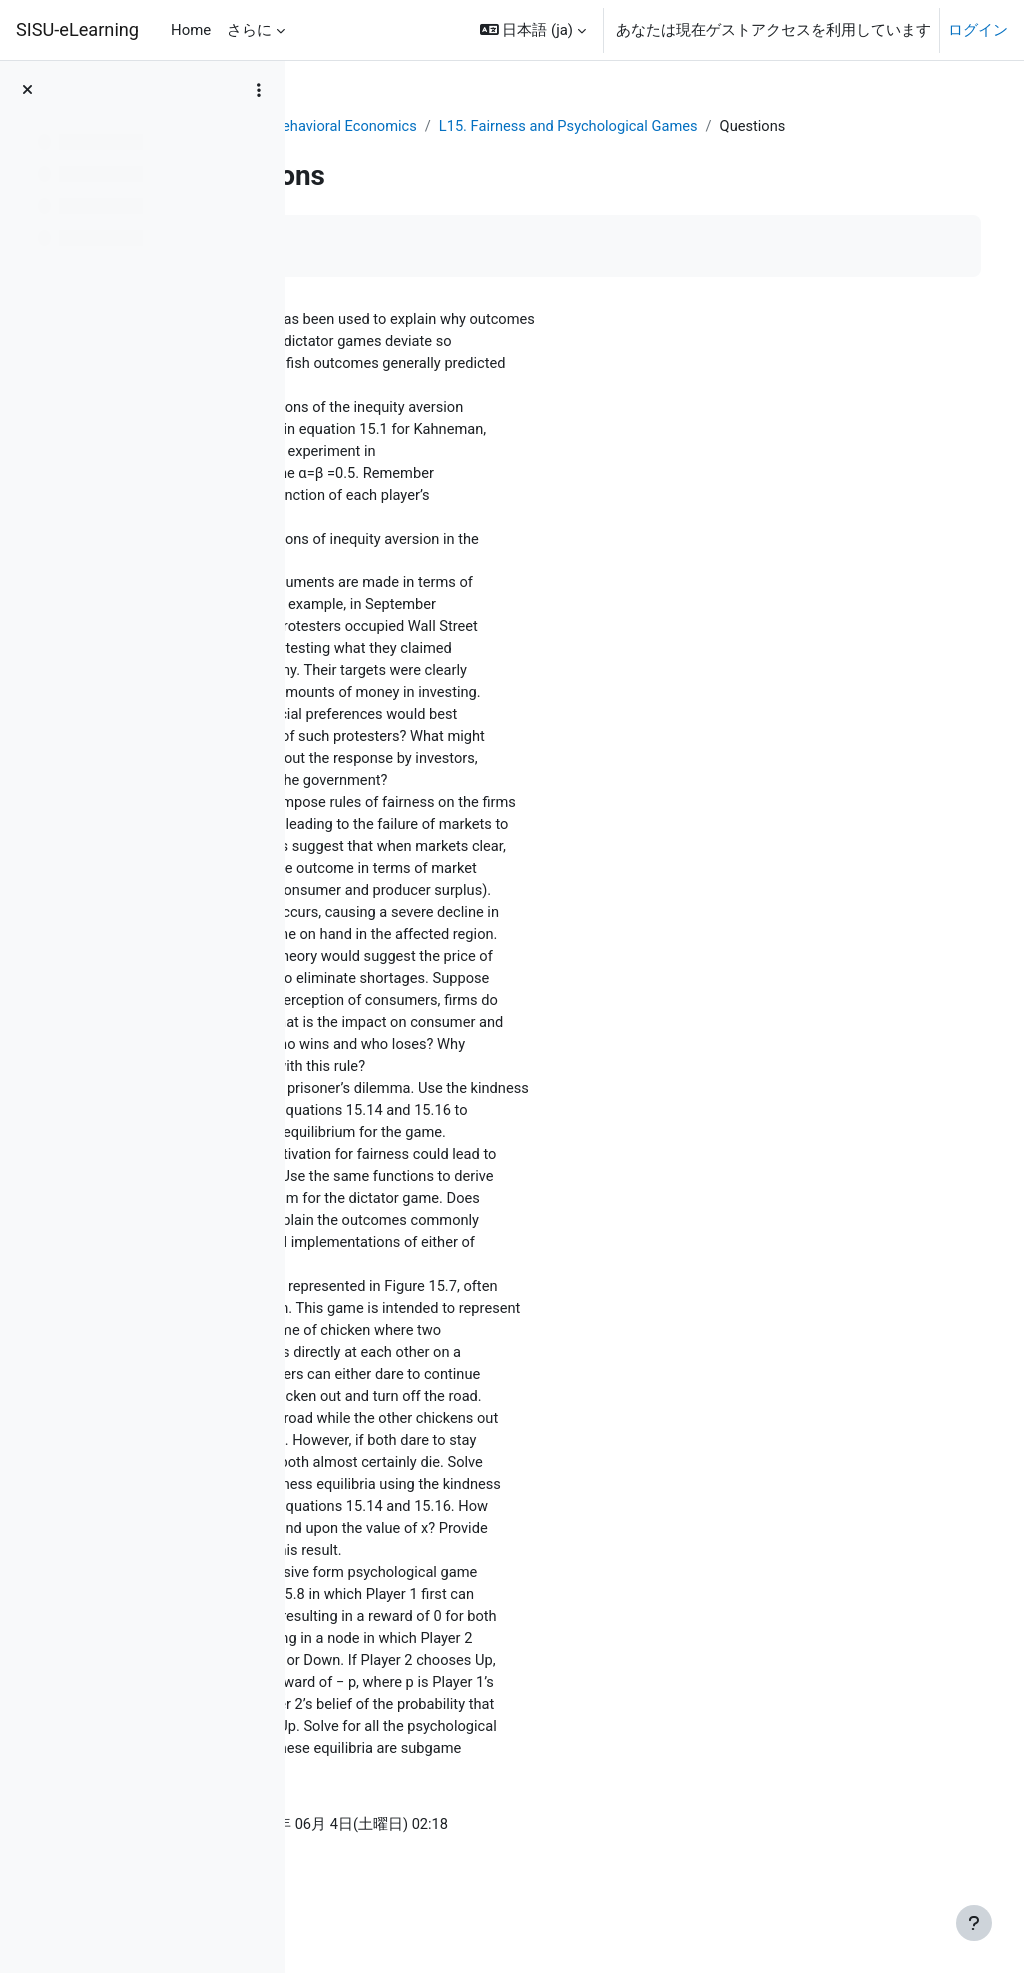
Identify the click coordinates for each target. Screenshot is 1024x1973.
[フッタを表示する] (974, 1923)
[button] (533, 30)
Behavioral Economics (524, 127)
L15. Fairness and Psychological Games (752, 127)
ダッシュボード (376, 127)
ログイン (978, 30)
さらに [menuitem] (249, 30)
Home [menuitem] (191, 30)
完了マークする (394, 268)
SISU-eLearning (77, 29)
